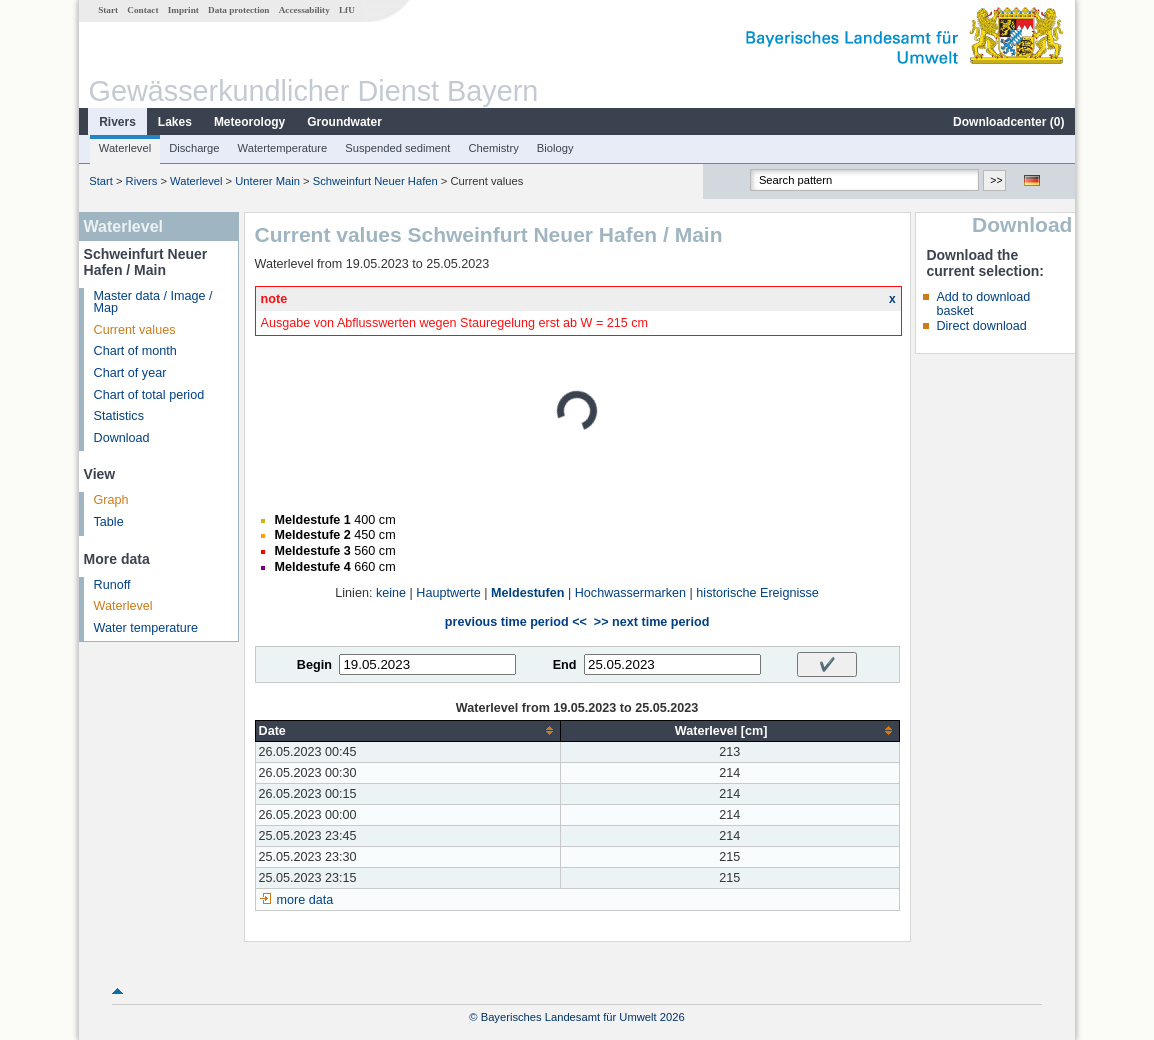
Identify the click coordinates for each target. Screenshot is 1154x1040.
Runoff (112, 585)
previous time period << (516, 622)
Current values (135, 330)
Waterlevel (125, 148)
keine (391, 593)
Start (108, 10)
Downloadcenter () (1008, 122)
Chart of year (130, 373)
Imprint (183, 10)
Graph (111, 500)
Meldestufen (527, 593)
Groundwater (344, 122)
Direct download (981, 326)
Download (122, 438)
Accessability (304, 10)
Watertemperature (283, 148)
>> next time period (651, 622)
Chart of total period (149, 395)
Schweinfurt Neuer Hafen (375, 181)
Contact (142, 10)
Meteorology (249, 122)
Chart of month (135, 351)
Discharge (194, 148)
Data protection (238, 10)
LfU (347, 10)
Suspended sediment (397, 148)
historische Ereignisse (757, 593)
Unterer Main (267, 181)
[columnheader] (407, 730)
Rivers (117, 122)
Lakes (175, 122)
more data (305, 900)
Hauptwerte (448, 593)
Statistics (119, 416)
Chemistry (493, 148)
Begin (314, 665)
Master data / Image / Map (153, 302)
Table (109, 522)
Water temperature (146, 628)
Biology (555, 148)
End (565, 665)
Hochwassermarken (630, 593)
